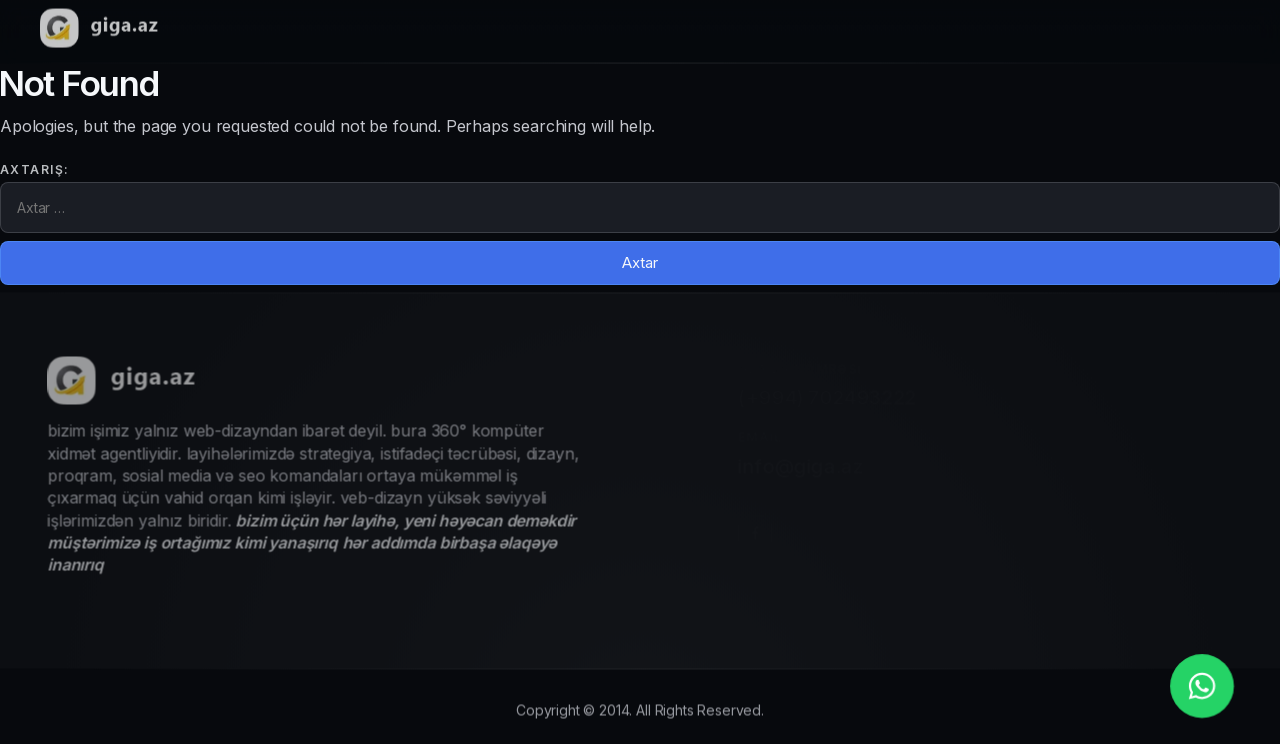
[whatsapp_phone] (1202, 686)
